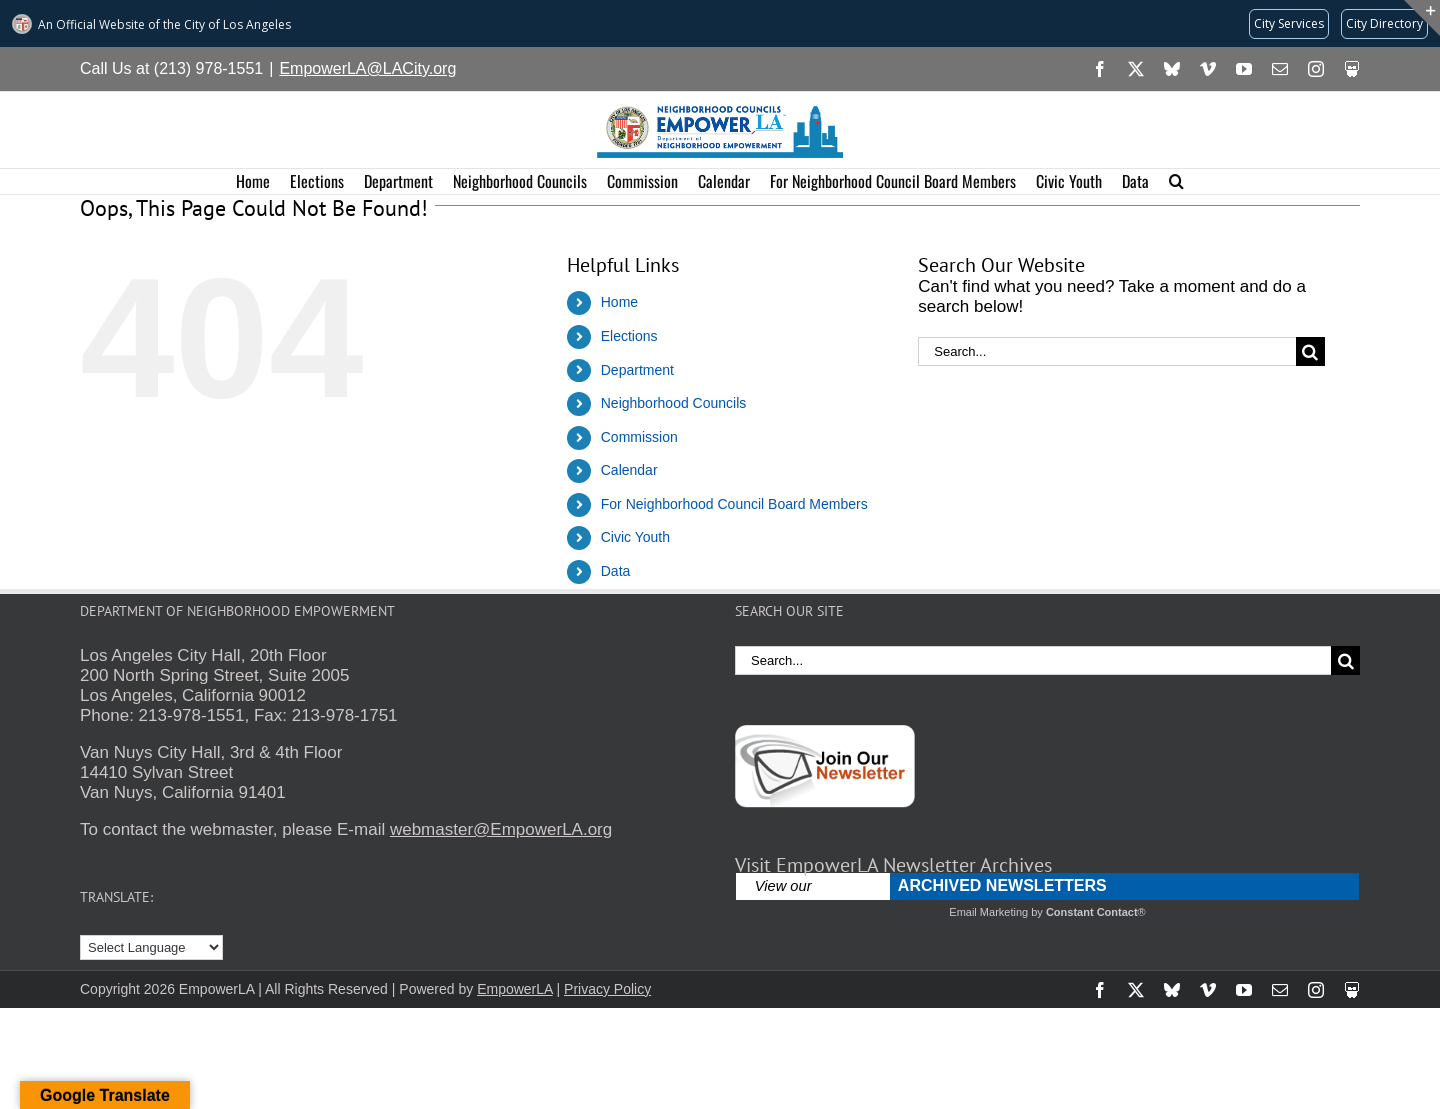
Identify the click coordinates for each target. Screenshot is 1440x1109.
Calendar (629, 470)
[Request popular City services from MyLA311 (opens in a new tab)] (1289, 24)
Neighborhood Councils (674, 403)
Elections (629, 336)
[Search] (1310, 351)
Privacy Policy (607, 989)
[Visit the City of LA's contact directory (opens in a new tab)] (1384, 24)
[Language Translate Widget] (151, 947)
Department (637, 370)
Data (616, 571)
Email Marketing (988, 912)
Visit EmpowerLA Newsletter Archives (893, 865)
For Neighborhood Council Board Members (734, 504)
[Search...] (1107, 351)
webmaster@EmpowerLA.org (501, 829)
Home (619, 302)
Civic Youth (635, 537)
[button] (1176, 181)
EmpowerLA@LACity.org (367, 68)
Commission (639, 437)
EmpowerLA (514, 989)
